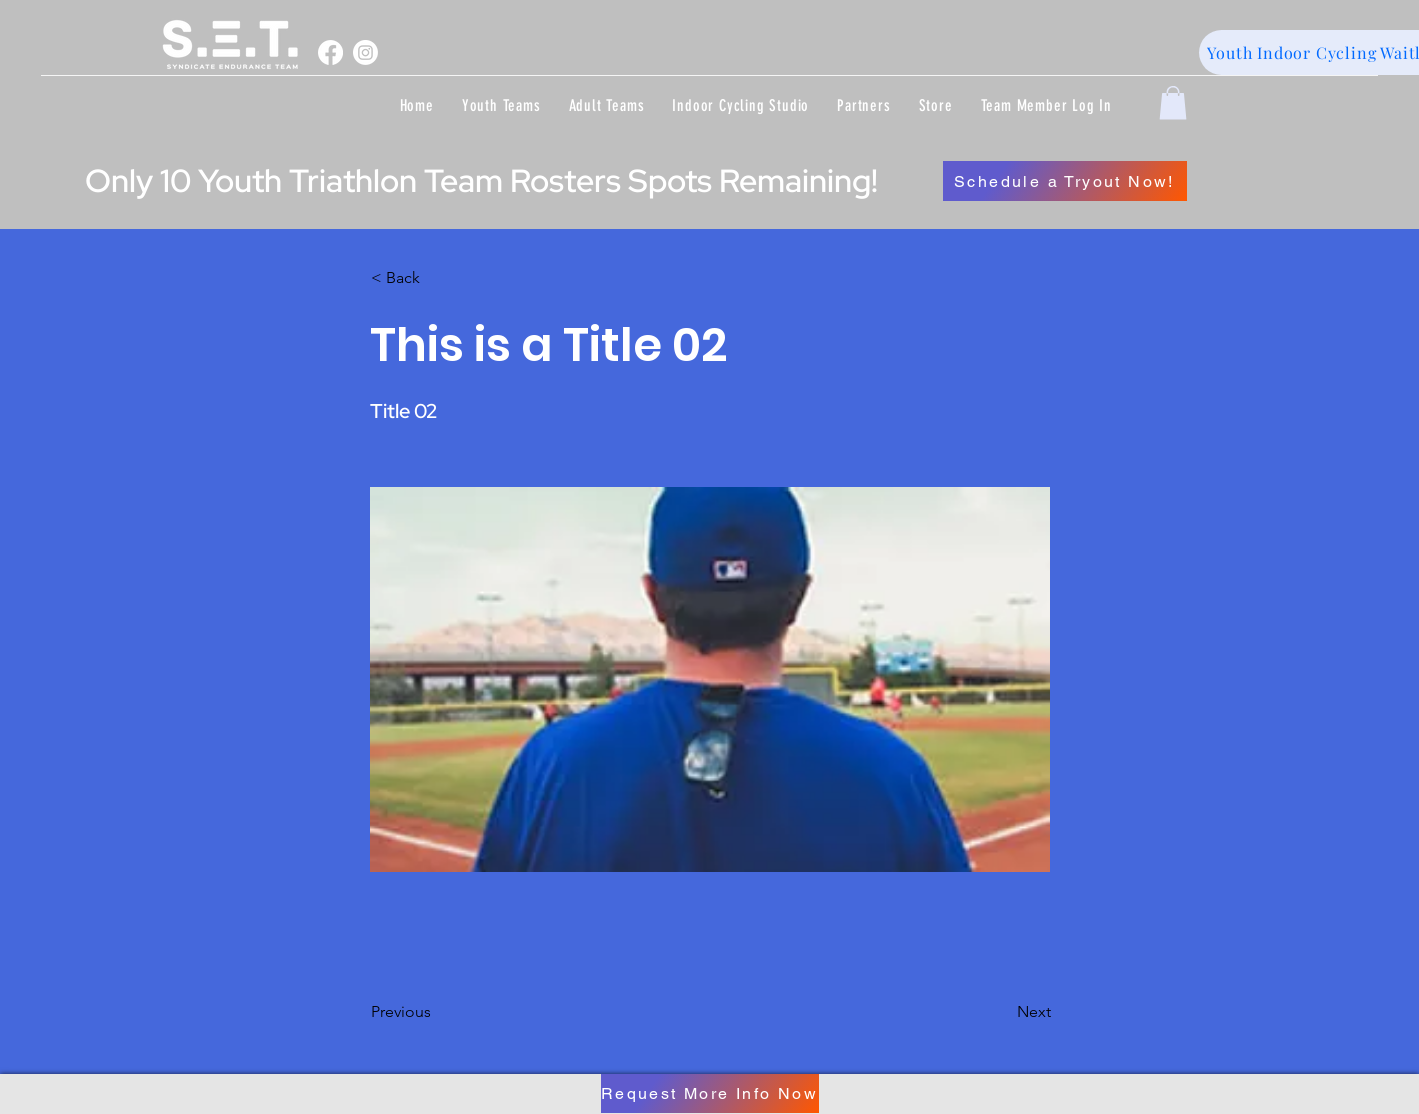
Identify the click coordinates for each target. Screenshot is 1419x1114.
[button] (501, 105)
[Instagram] (365, 52)
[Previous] (437, 1012)
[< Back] (437, 279)
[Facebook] (330, 52)
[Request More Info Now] (710, 1093)
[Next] (1001, 1012)
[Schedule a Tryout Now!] (1065, 181)
